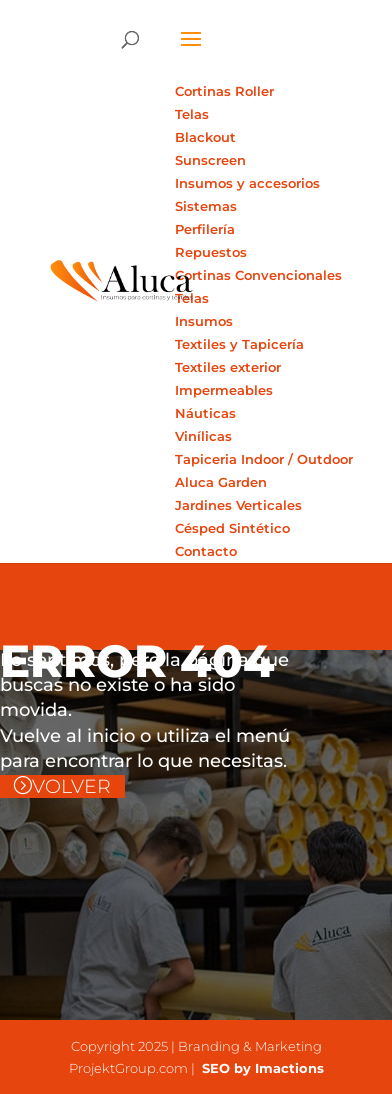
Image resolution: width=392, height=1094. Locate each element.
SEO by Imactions (261, 1068)
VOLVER (71, 786)
